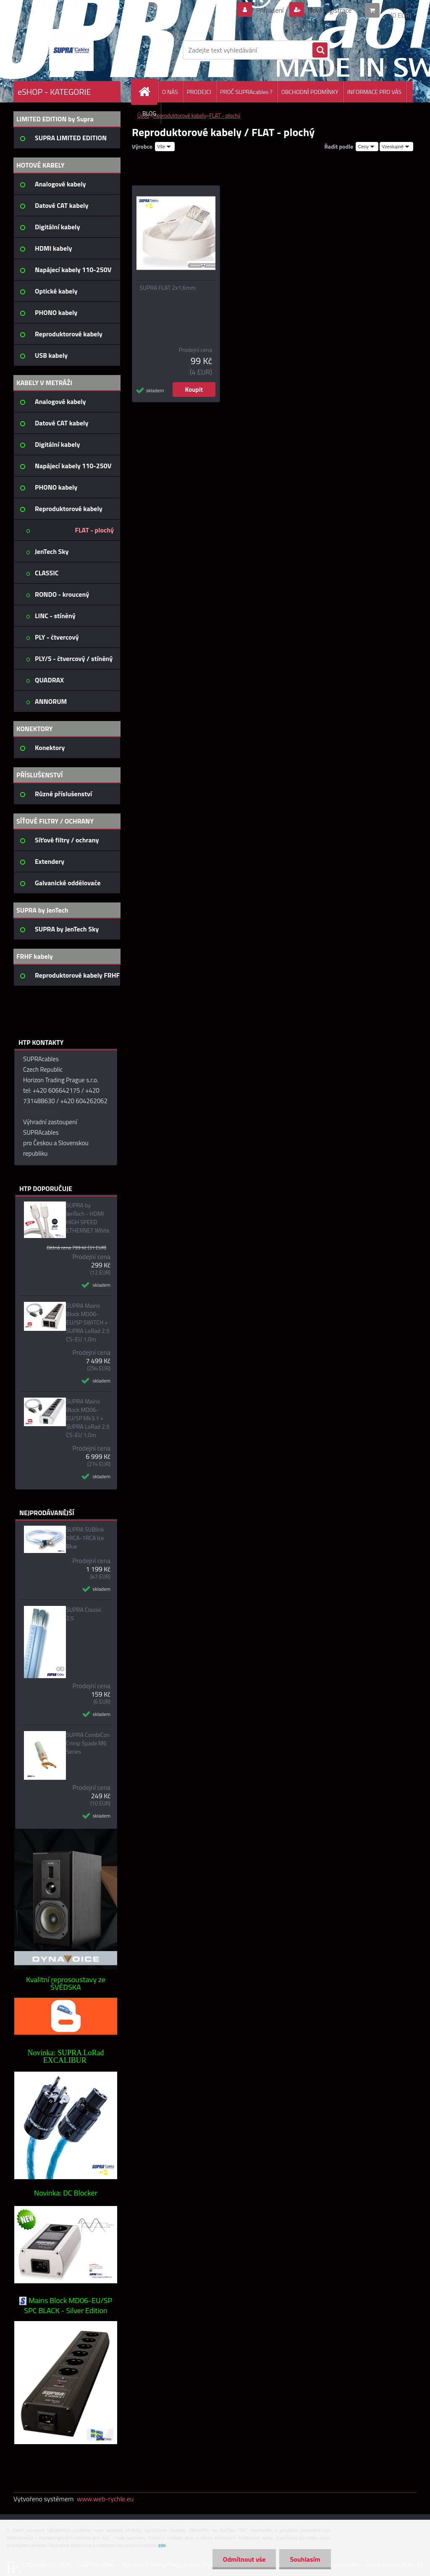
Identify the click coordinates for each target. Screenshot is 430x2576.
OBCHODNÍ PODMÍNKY (309, 91)
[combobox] (367, 146)
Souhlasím (305, 2559)
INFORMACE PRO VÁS (374, 91)
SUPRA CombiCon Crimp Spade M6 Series (88, 1743)
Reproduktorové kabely (179, 115)
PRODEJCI (199, 91)
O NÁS (170, 91)
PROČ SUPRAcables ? (246, 91)
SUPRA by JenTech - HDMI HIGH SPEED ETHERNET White (88, 1218)
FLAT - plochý (224, 115)
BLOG (149, 113)
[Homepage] (147, 91)
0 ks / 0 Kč (397, 7)
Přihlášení (269, 10)
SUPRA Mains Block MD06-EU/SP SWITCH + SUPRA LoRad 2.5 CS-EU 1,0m (88, 1322)
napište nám (40, 1111)
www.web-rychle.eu (105, 2499)
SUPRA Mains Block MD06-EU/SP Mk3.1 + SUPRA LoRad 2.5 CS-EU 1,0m (88, 1418)
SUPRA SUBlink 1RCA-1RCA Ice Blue (85, 1537)
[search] (320, 50)
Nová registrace (329, 10)
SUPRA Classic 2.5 (84, 1613)
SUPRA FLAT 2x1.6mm (168, 287)
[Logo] (71, 50)
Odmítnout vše (244, 2559)
